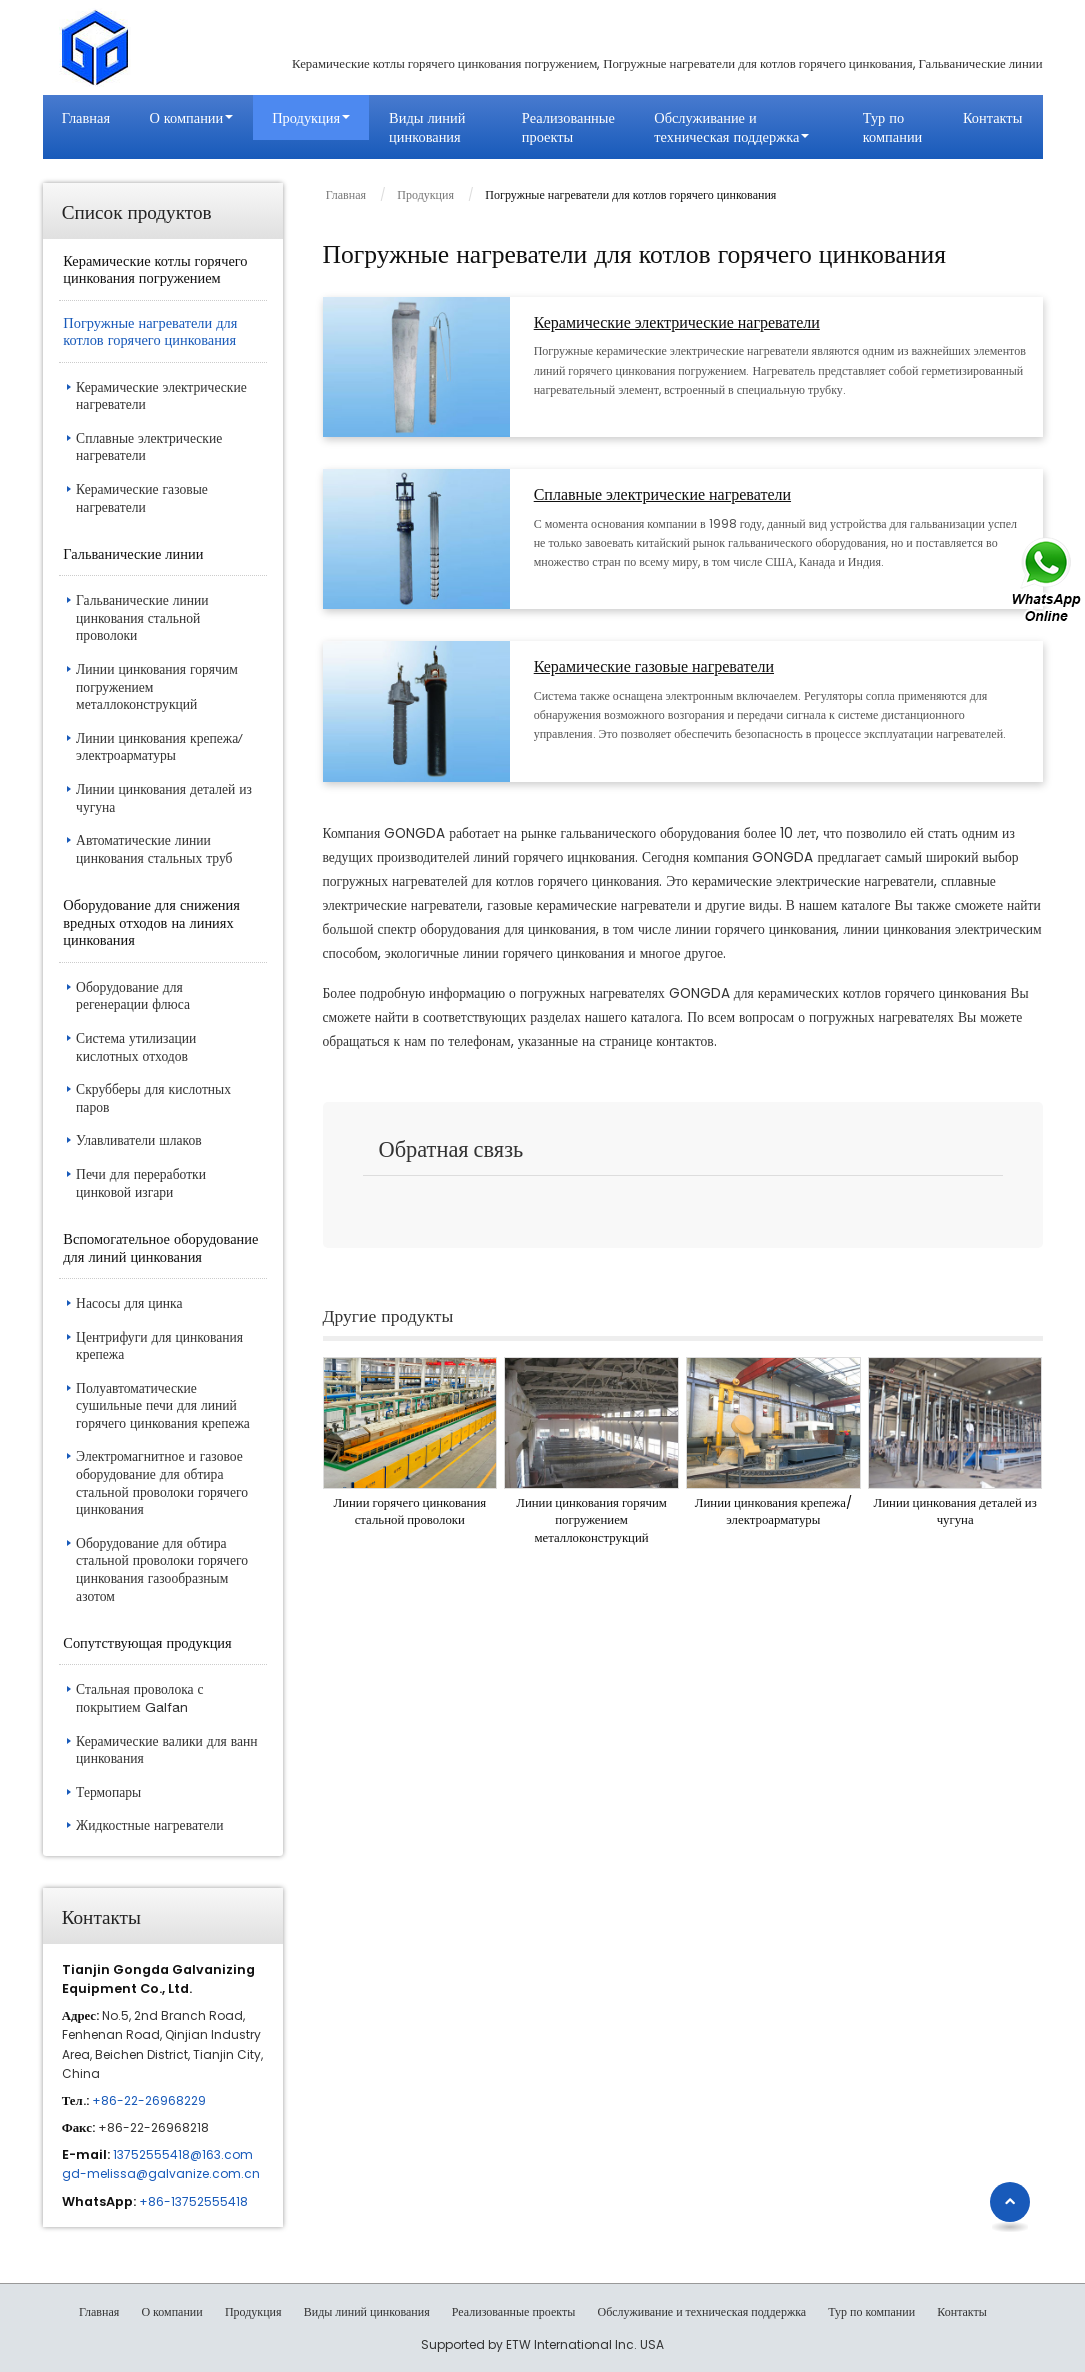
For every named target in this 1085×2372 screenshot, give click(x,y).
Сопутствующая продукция (147, 1642)
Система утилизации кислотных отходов (136, 1047)
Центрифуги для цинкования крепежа (159, 1346)
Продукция (425, 194)
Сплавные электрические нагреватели (662, 495)
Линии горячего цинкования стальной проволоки (409, 1511)
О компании (171, 2312)
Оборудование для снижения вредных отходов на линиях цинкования (151, 922)
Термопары (108, 1792)
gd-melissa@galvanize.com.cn (161, 2173)
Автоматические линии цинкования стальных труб (154, 849)
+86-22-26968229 (149, 2100)
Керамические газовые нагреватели (654, 667)
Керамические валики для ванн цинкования (167, 1750)
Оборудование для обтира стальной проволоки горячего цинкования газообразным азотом (162, 1569)
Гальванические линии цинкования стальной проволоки (142, 617)
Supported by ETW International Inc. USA (542, 2344)
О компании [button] (186, 117)
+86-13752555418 (193, 2201)
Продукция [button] (306, 117)
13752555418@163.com (183, 2154)
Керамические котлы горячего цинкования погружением (155, 269)
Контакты (992, 117)
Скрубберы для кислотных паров (153, 1098)
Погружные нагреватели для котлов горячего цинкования (150, 331)
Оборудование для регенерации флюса (133, 996)
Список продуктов (137, 210)
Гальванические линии (133, 553)
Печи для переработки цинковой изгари (141, 1183)
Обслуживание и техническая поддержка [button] (726, 127)
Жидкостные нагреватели (150, 1825)
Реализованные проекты (568, 127)
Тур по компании (892, 127)
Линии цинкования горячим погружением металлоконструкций (591, 1520)
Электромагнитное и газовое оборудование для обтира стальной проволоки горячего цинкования (162, 1482)
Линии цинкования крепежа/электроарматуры (773, 1511)
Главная (86, 117)
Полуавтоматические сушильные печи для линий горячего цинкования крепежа (163, 1405)
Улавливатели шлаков (139, 1140)
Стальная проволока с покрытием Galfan (140, 1698)
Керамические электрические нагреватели (677, 323)
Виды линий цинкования (427, 127)
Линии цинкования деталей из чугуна (955, 1511)
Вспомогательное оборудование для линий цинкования (160, 1247)
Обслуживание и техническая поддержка (701, 2312)
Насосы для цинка (129, 1303)
